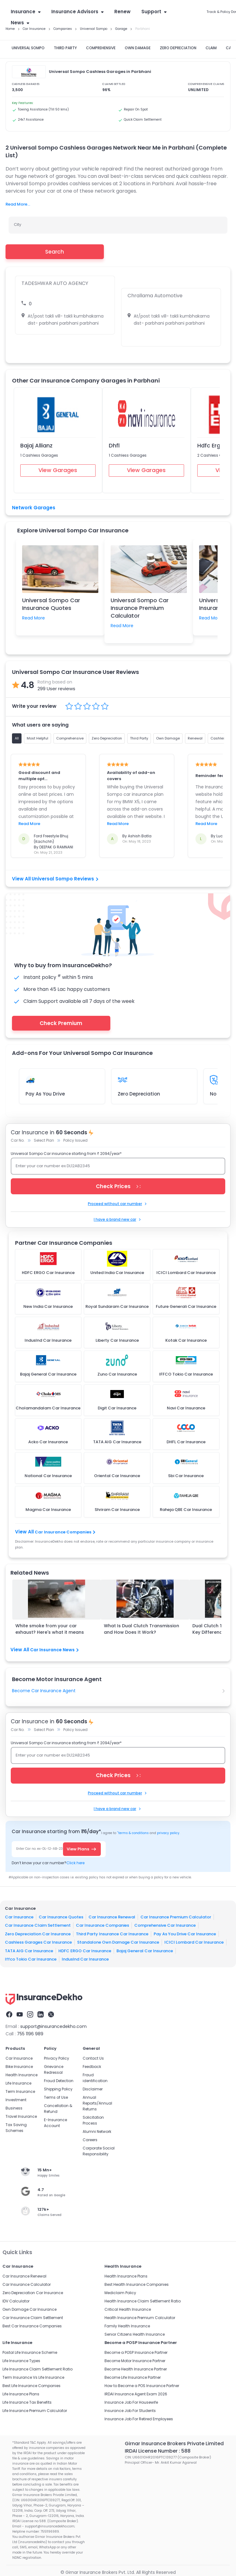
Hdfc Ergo (210, 445)
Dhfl (114, 445)
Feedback (92, 2066)
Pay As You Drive (45, 1094)
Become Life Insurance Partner (132, 2377)
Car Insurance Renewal (111, 1917)
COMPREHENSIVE (101, 47)
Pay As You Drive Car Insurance (185, 1934)
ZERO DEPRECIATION (178, 47)
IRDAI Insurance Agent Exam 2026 (135, 2394)
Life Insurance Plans (20, 2394)
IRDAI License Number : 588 (158, 2450)
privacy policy (168, 1833)
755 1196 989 (30, 2034)
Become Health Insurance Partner (135, 2369)
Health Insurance (21, 2074)
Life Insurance (18, 2083)
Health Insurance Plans (126, 2276)
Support (154, 11)
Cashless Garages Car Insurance (38, 1942)
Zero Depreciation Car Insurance (38, 1934)
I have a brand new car (118, 1219)
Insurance (26, 11)
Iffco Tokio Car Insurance (31, 1959)
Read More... (18, 204)
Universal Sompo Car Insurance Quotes (51, 604)
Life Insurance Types (21, 2360)
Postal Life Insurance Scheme (29, 2352)
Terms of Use (56, 2097)
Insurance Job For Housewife (131, 2402)
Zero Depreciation (139, 1094)
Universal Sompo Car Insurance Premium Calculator (140, 607)
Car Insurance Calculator (26, 2284)
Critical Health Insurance (127, 2309)
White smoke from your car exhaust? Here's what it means (49, 1629)
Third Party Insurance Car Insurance (112, 1934)
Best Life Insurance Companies (31, 2385)
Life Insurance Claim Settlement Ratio (37, 2369)
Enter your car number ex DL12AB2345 (53, 1166)
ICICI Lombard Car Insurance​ (194, 1942)
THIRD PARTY (65, 47)
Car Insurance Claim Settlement (38, 1925)
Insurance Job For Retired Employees (138, 2419)
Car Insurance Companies (65, 1532)
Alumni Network (97, 2131)
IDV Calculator (16, 2301)
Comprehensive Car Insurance (165, 1925)
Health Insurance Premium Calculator (139, 2317)
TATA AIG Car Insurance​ (29, 1950)
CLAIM (211, 47)
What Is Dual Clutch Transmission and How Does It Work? (141, 1629)
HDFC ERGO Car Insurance (84, 1950)
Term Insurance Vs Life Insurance (33, 2377)
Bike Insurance (19, 2066)
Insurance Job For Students (130, 2410)
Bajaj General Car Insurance (144, 1950)
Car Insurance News (54, 1650)
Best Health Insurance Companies (136, 2284)
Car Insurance (19, 1917)
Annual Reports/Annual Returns (97, 2103)
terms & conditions (133, 1833)
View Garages (57, 470)
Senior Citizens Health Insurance (134, 2334)
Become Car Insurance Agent (44, 1691)
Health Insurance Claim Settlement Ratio (142, 2301)
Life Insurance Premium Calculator (34, 2410)
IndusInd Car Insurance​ (85, 1959)
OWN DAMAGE (138, 47)
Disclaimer (93, 2089)
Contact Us (93, 2058)
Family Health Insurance (127, 2326)
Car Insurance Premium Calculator (175, 1917)
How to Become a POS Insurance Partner (141, 2385)
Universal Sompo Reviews (65, 878)
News (20, 22)
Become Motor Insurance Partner (134, 2360)
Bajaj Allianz (36, 445)
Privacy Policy (56, 2058)
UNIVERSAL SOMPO (28, 47)
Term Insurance (20, 2091)
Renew (122, 11)
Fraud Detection (58, 2080)
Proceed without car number (118, 1203)
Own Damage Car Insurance (29, 2309)
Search (54, 251)
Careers (90, 2139)
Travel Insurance (21, 2116)
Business (14, 2108)
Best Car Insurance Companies (32, 2326)
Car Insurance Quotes (61, 1917)
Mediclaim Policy (120, 2292)
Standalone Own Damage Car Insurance (118, 1942)
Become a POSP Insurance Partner (135, 2352)
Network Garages (33, 507)
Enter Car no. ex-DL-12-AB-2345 (41, 1848)
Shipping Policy (58, 2089)
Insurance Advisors (77, 11)
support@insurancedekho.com (53, 2026)
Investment (16, 2099)
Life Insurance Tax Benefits (27, 2402)
